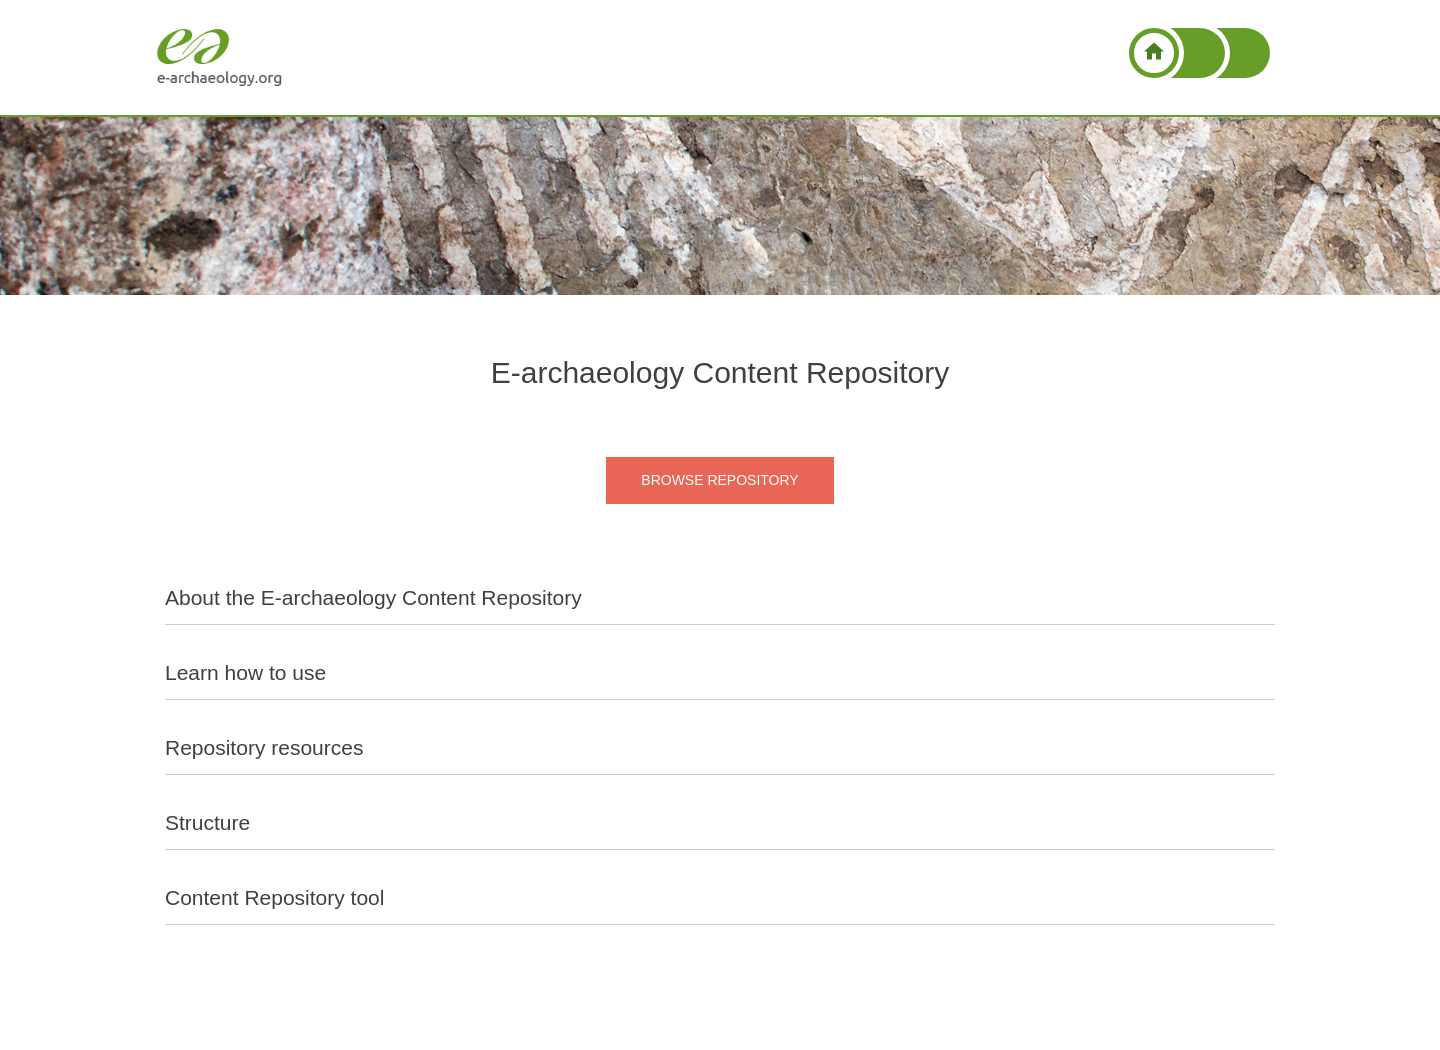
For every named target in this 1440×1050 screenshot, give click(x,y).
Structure (207, 822)
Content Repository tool (274, 897)
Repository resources (264, 747)
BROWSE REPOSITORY (719, 480)
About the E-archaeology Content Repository (373, 597)
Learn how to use (245, 672)
